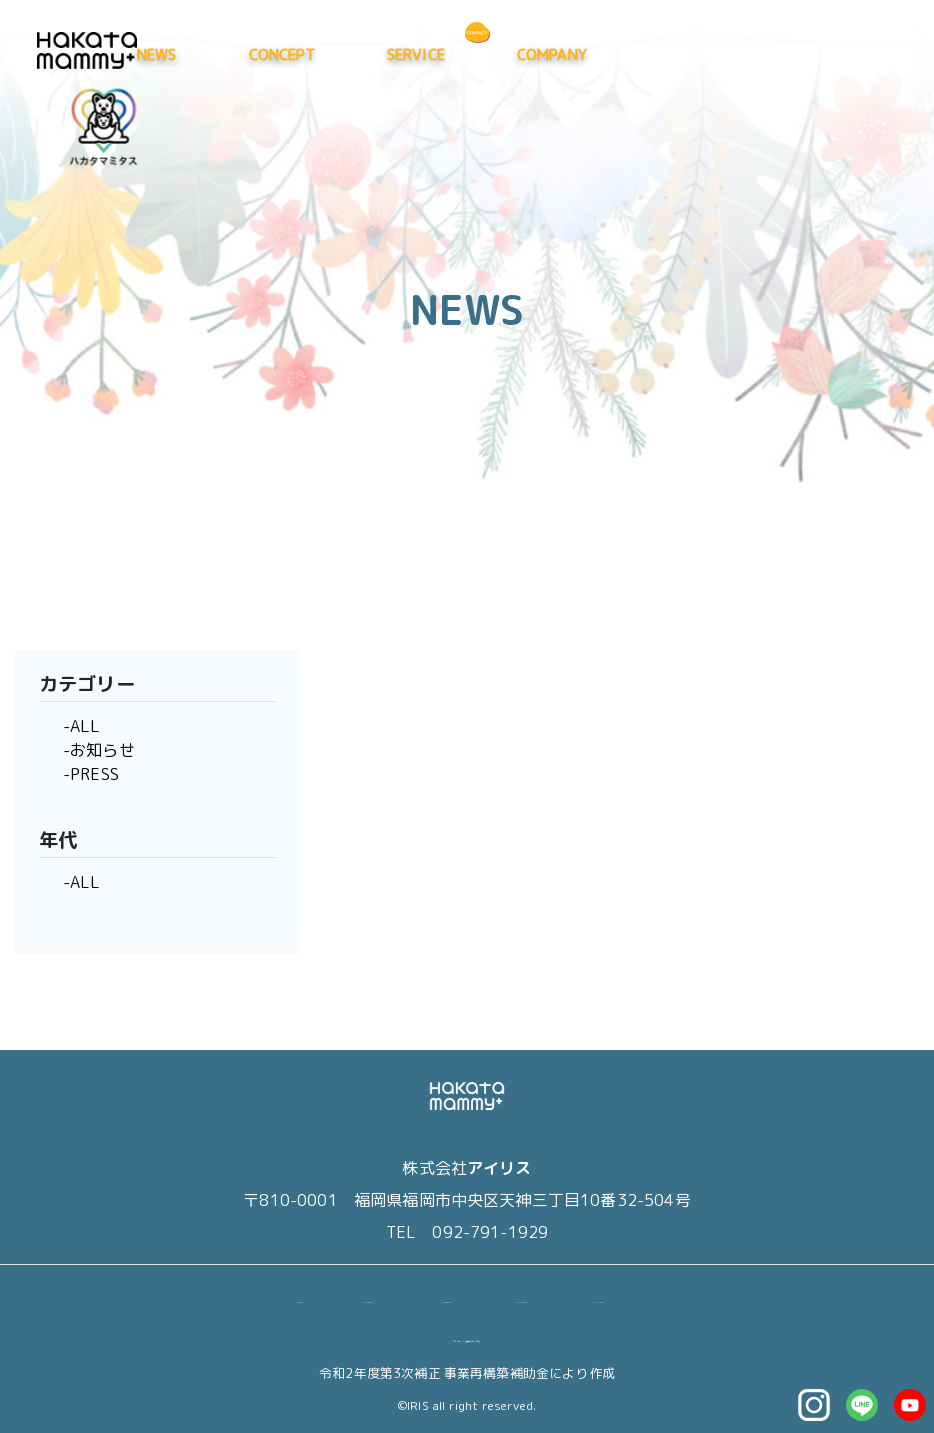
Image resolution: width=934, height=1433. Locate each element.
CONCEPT (464, 54)
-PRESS (91, 774)
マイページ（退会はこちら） (466, 1336)
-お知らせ (99, 750)
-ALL (82, 726)
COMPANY (734, 54)
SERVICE (598, 54)
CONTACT (605, 1297)
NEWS (340, 54)
